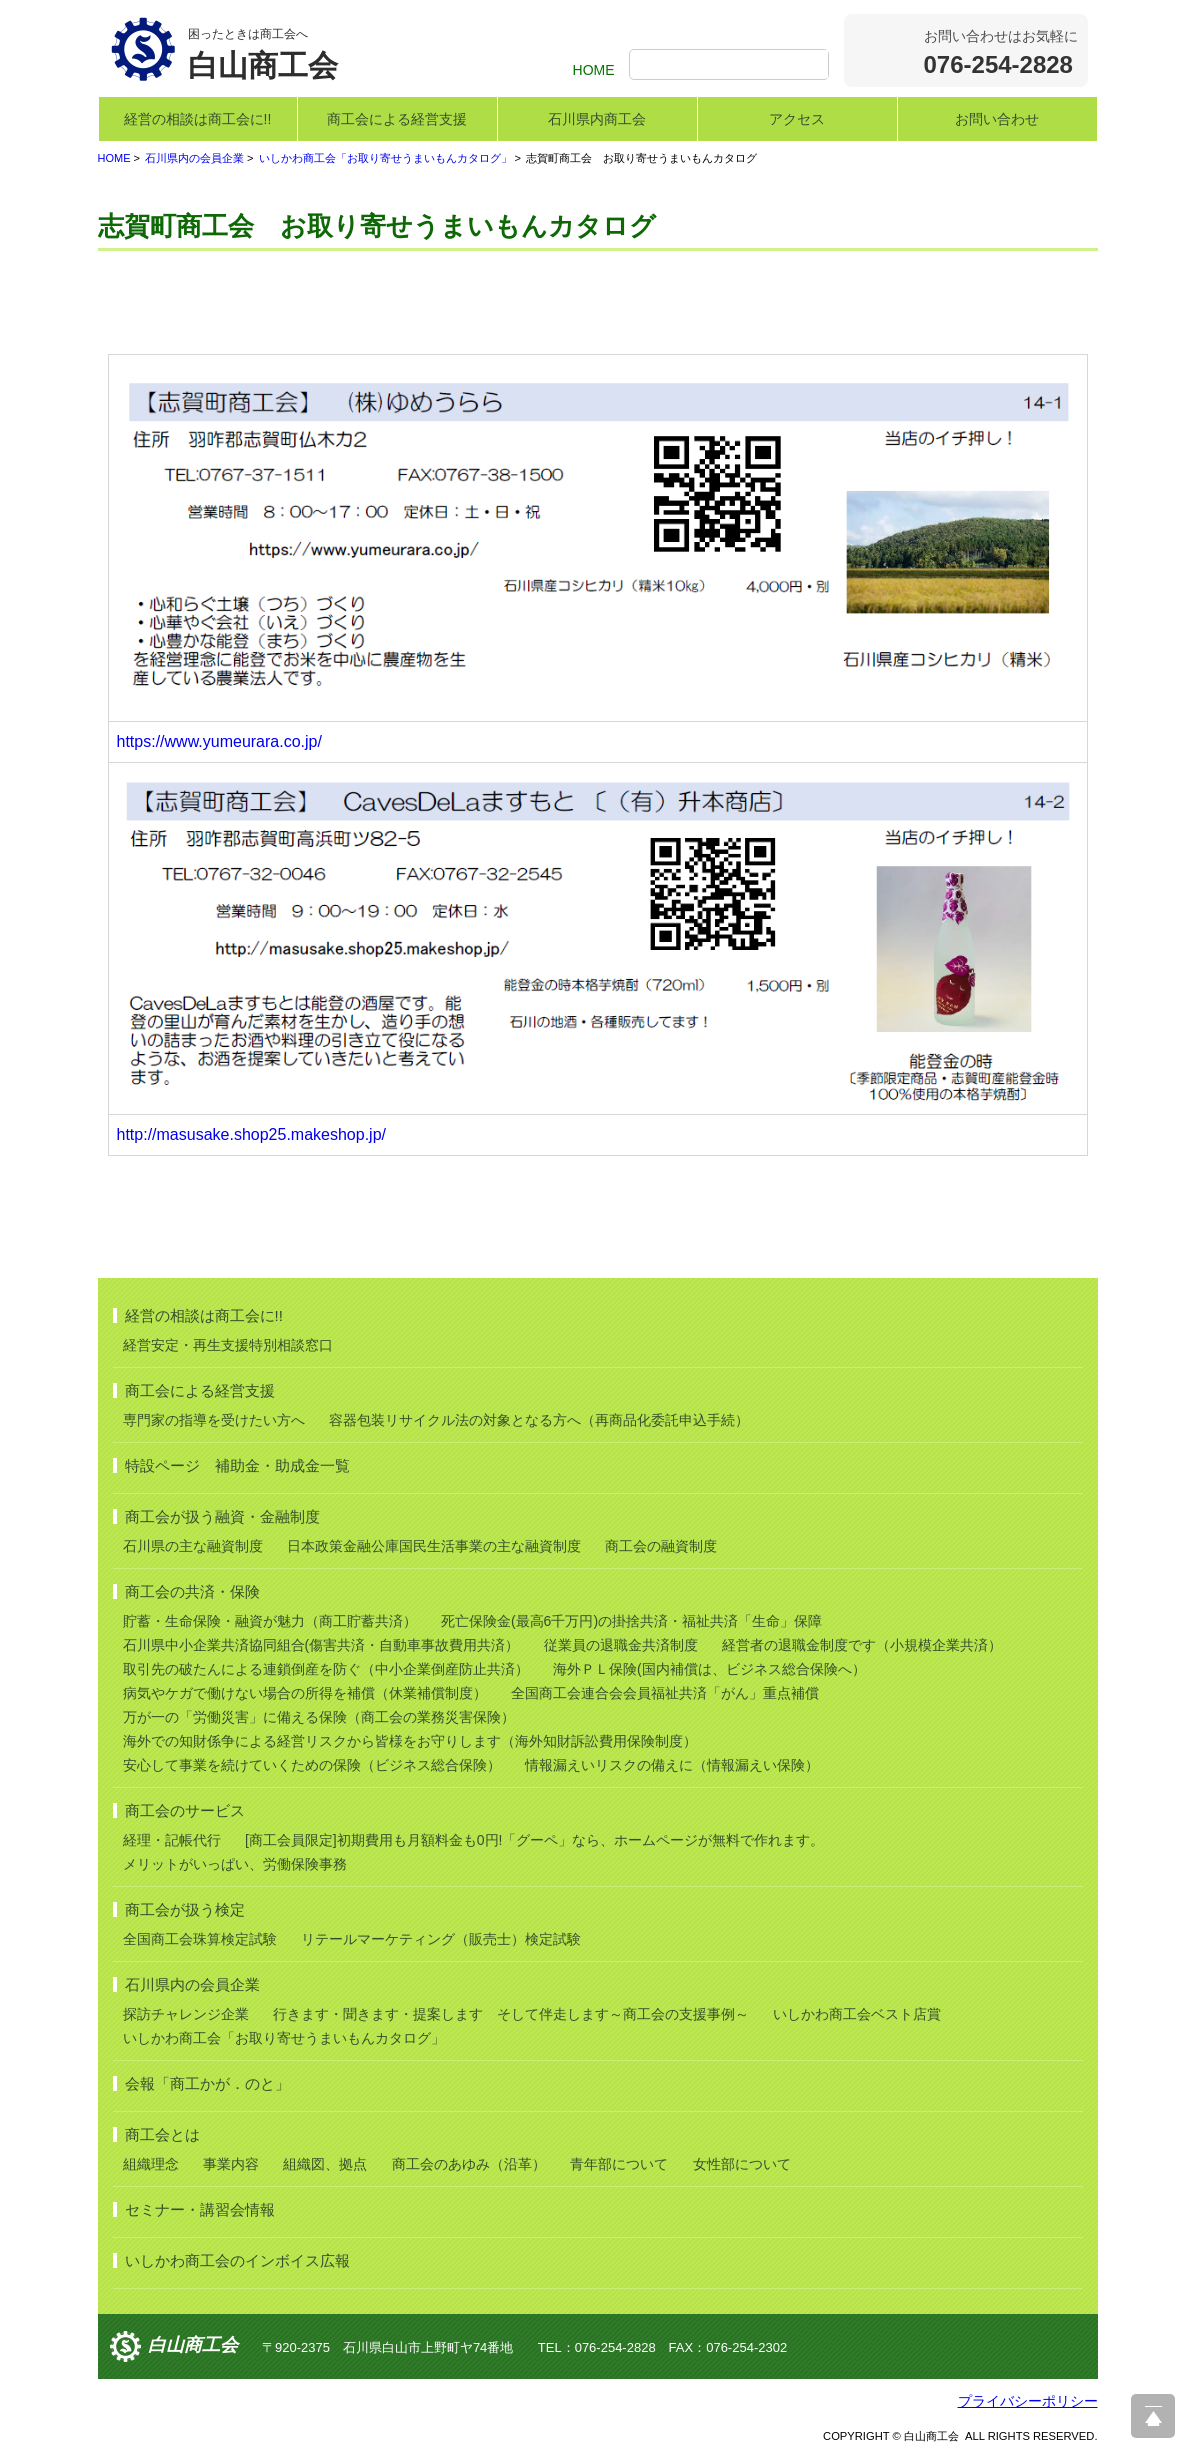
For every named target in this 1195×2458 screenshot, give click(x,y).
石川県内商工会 (597, 119)
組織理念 (151, 2164)
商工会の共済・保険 (192, 1591)
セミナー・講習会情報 (200, 2209)
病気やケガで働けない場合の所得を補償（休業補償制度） (305, 1693)
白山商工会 (193, 2346)
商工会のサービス (185, 1810)
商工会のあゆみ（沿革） (469, 2164)
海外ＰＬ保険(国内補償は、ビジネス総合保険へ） (709, 1669)
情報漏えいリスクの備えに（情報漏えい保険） (672, 1765)
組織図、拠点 (325, 2164)
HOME (594, 70)
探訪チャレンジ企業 (186, 2014)
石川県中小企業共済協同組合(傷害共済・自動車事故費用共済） (321, 1645)
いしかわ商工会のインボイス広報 (237, 2260)
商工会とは (162, 2134)
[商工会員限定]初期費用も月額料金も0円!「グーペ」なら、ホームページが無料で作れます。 (534, 1840)
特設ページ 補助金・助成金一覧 (237, 1465)
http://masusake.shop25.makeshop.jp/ (252, 1134)
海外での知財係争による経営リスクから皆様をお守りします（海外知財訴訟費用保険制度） (410, 1741)
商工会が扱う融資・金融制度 (222, 1516)
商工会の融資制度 (661, 1546)
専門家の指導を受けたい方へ (214, 1420)
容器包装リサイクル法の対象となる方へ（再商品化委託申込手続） (539, 1420)
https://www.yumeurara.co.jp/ (219, 741)
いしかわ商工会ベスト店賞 (857, 2014)
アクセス (797, 119)
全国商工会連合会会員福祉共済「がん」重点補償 (665, 1693)
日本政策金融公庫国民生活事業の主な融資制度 (434, 1546)
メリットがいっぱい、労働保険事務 (235, 1864)
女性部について (742, 2164)
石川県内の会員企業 (194, 158)
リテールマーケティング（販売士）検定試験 (441, 1939)
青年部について (619, 2164)
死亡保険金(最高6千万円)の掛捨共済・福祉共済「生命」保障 (631, 1621)
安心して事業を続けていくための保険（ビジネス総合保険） (312, 1765)
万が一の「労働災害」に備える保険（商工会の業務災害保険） (319, 1717)
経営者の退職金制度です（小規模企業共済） (862, 1645)
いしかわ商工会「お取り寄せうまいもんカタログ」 (385, 158)
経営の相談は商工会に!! (198, 119)
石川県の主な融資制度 (193, 1546)
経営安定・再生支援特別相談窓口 (228, 1345)
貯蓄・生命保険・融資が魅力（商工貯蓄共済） (270, 1621)
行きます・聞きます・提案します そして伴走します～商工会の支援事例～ (511, 2014)
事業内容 (231, 2164)
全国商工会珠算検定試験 (200, 1939)
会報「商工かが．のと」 (207, 2083)
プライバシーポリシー (1028, 2401)
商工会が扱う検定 (185, 1909)
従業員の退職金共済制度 (621, 1645)
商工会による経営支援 (397, 119)
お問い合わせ (997, 119)
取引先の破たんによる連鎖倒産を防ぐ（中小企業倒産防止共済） (326, 1669)
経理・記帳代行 (172, 1840)
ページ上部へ (1153, 2416)
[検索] (731, 66)
